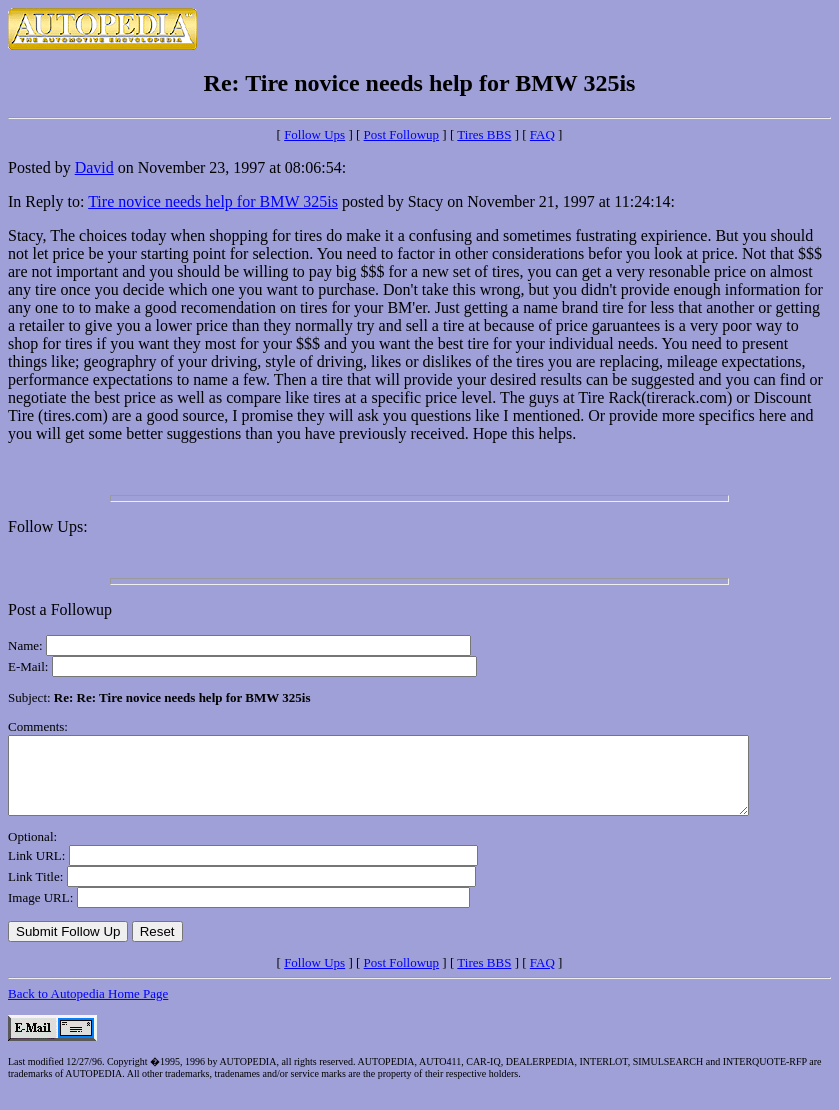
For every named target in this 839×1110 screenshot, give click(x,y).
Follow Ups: (48, 526)
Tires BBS (484, 134)
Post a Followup (60, 609)
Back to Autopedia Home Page (88, 1008)
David (94, 167)
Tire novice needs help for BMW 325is (213, 201)
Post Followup (402, 134)
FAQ (542, 134)
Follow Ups (314, 134)
